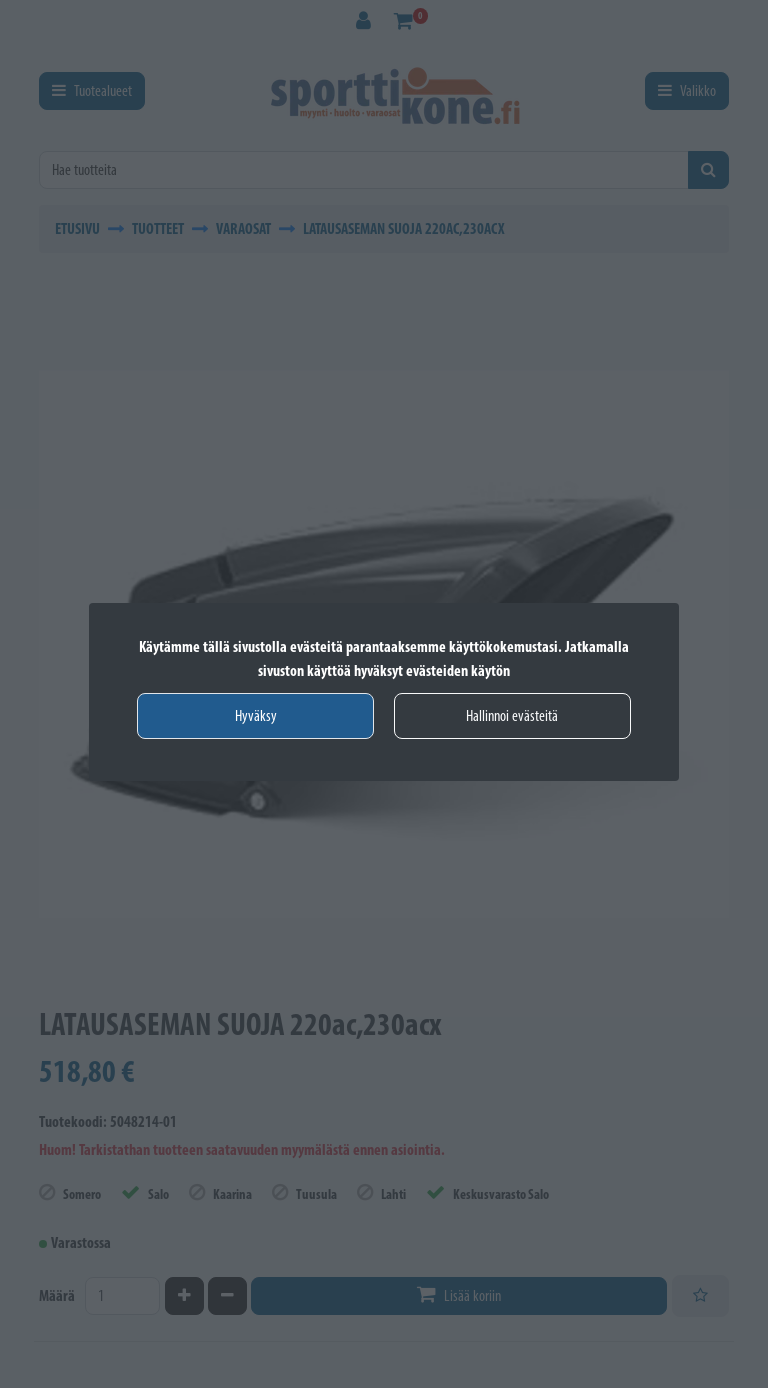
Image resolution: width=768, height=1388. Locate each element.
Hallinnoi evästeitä (512, 715)
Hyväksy (256, 715)
